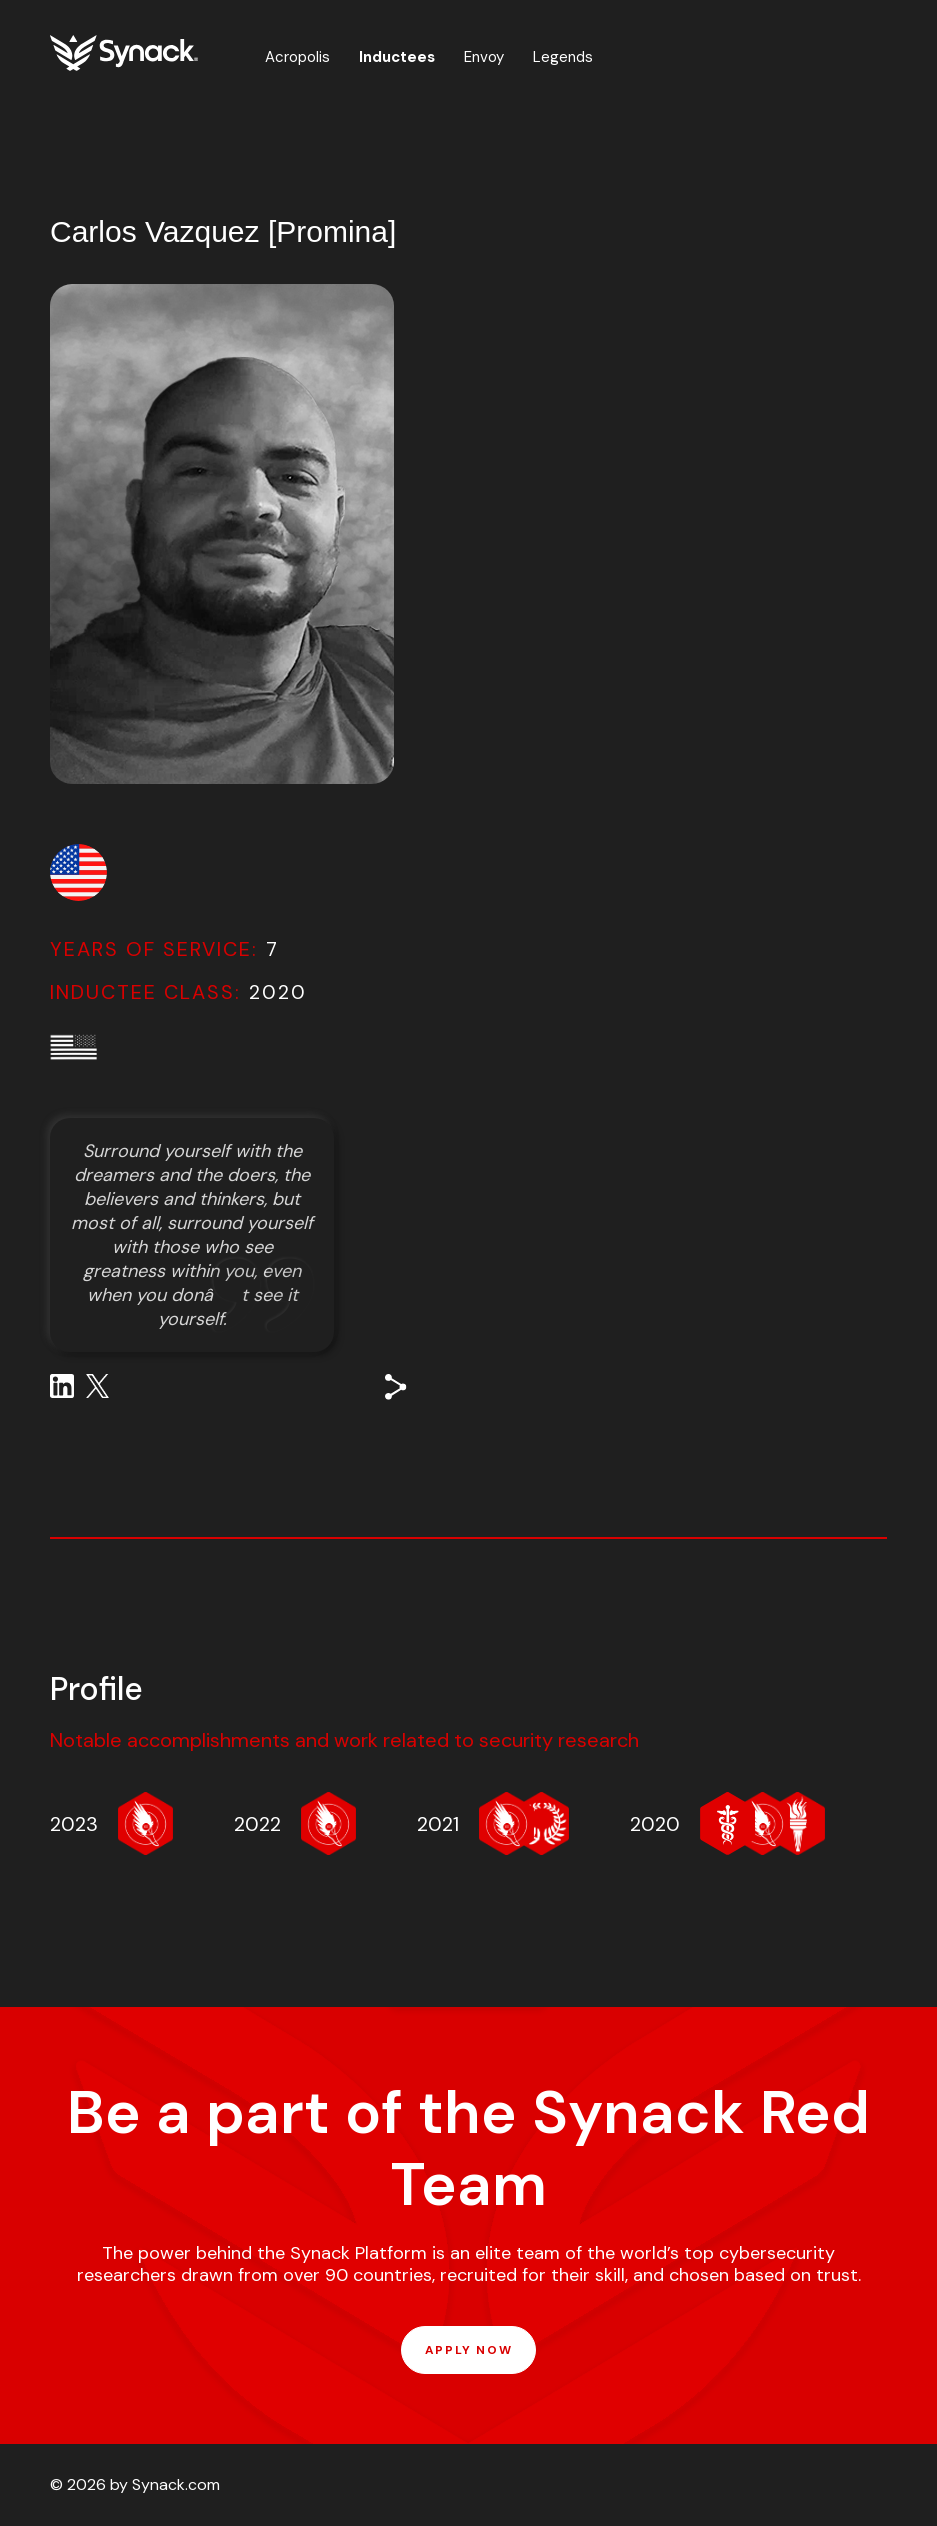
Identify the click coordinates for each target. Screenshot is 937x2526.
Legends (563, 57)
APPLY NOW (468, 2350)
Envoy (484, 57)
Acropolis (297, 57)
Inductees (397, 57)
